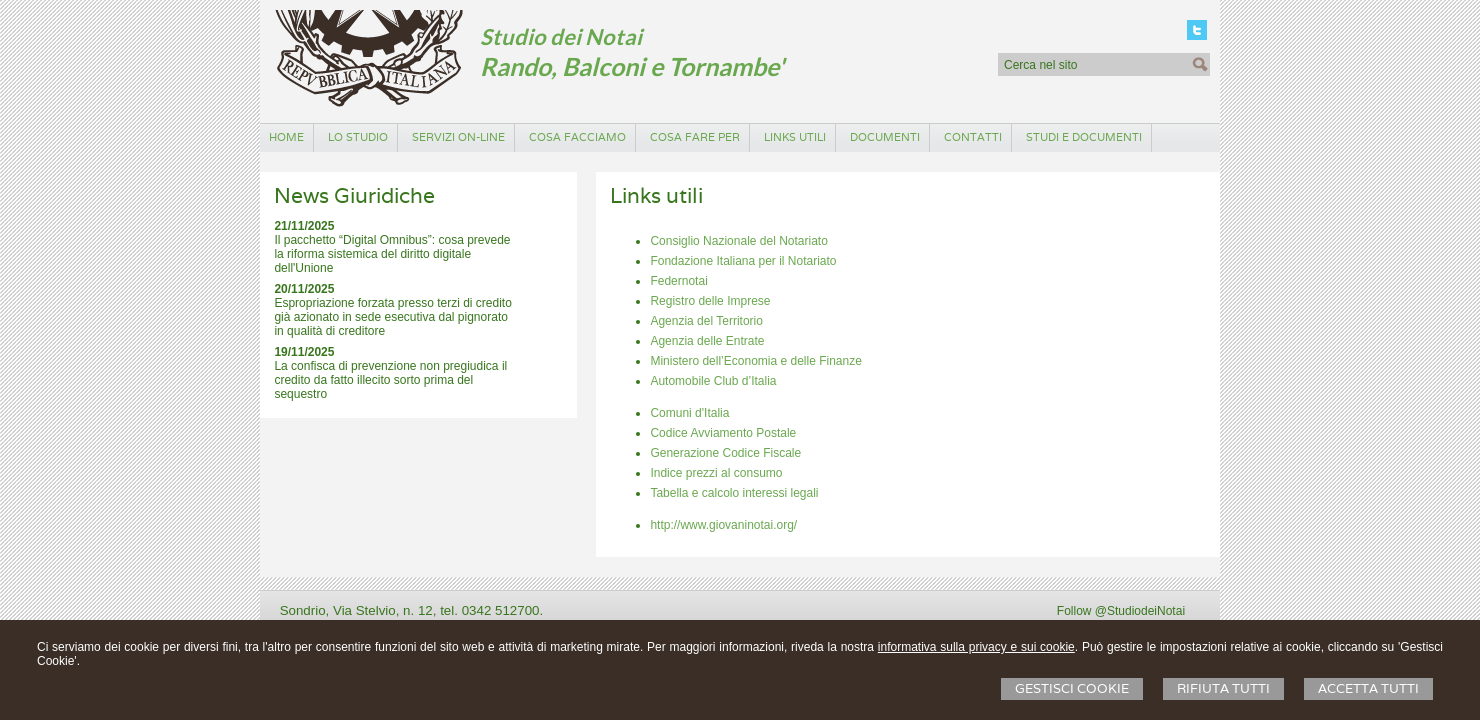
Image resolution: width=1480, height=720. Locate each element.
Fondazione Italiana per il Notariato (743, 261)
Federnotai (678, 281)
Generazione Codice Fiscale (725, 453)
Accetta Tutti (1368, 688)
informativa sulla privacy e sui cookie (976, 647)
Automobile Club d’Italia (713, 381)
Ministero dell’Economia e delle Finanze (755, 361)
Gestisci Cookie (1072, 688)
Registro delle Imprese (710, 301)
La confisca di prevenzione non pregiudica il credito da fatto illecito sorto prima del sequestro (390, 380)
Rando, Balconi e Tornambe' (632, 66)
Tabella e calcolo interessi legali (734, 493)
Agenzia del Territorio (706, 321)
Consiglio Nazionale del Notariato (738, 241)
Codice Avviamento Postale (723, 433)
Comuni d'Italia (689, 413)
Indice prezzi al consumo (716, 473)
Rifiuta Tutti (1223, 688)
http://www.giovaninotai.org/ (723, 525)
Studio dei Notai (561, 36)
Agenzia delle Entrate (707, 341)
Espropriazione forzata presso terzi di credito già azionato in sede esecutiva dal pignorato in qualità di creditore (392, 317)
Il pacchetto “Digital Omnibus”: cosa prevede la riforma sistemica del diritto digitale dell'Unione (392, 254)
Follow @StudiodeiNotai (1121, 611)
